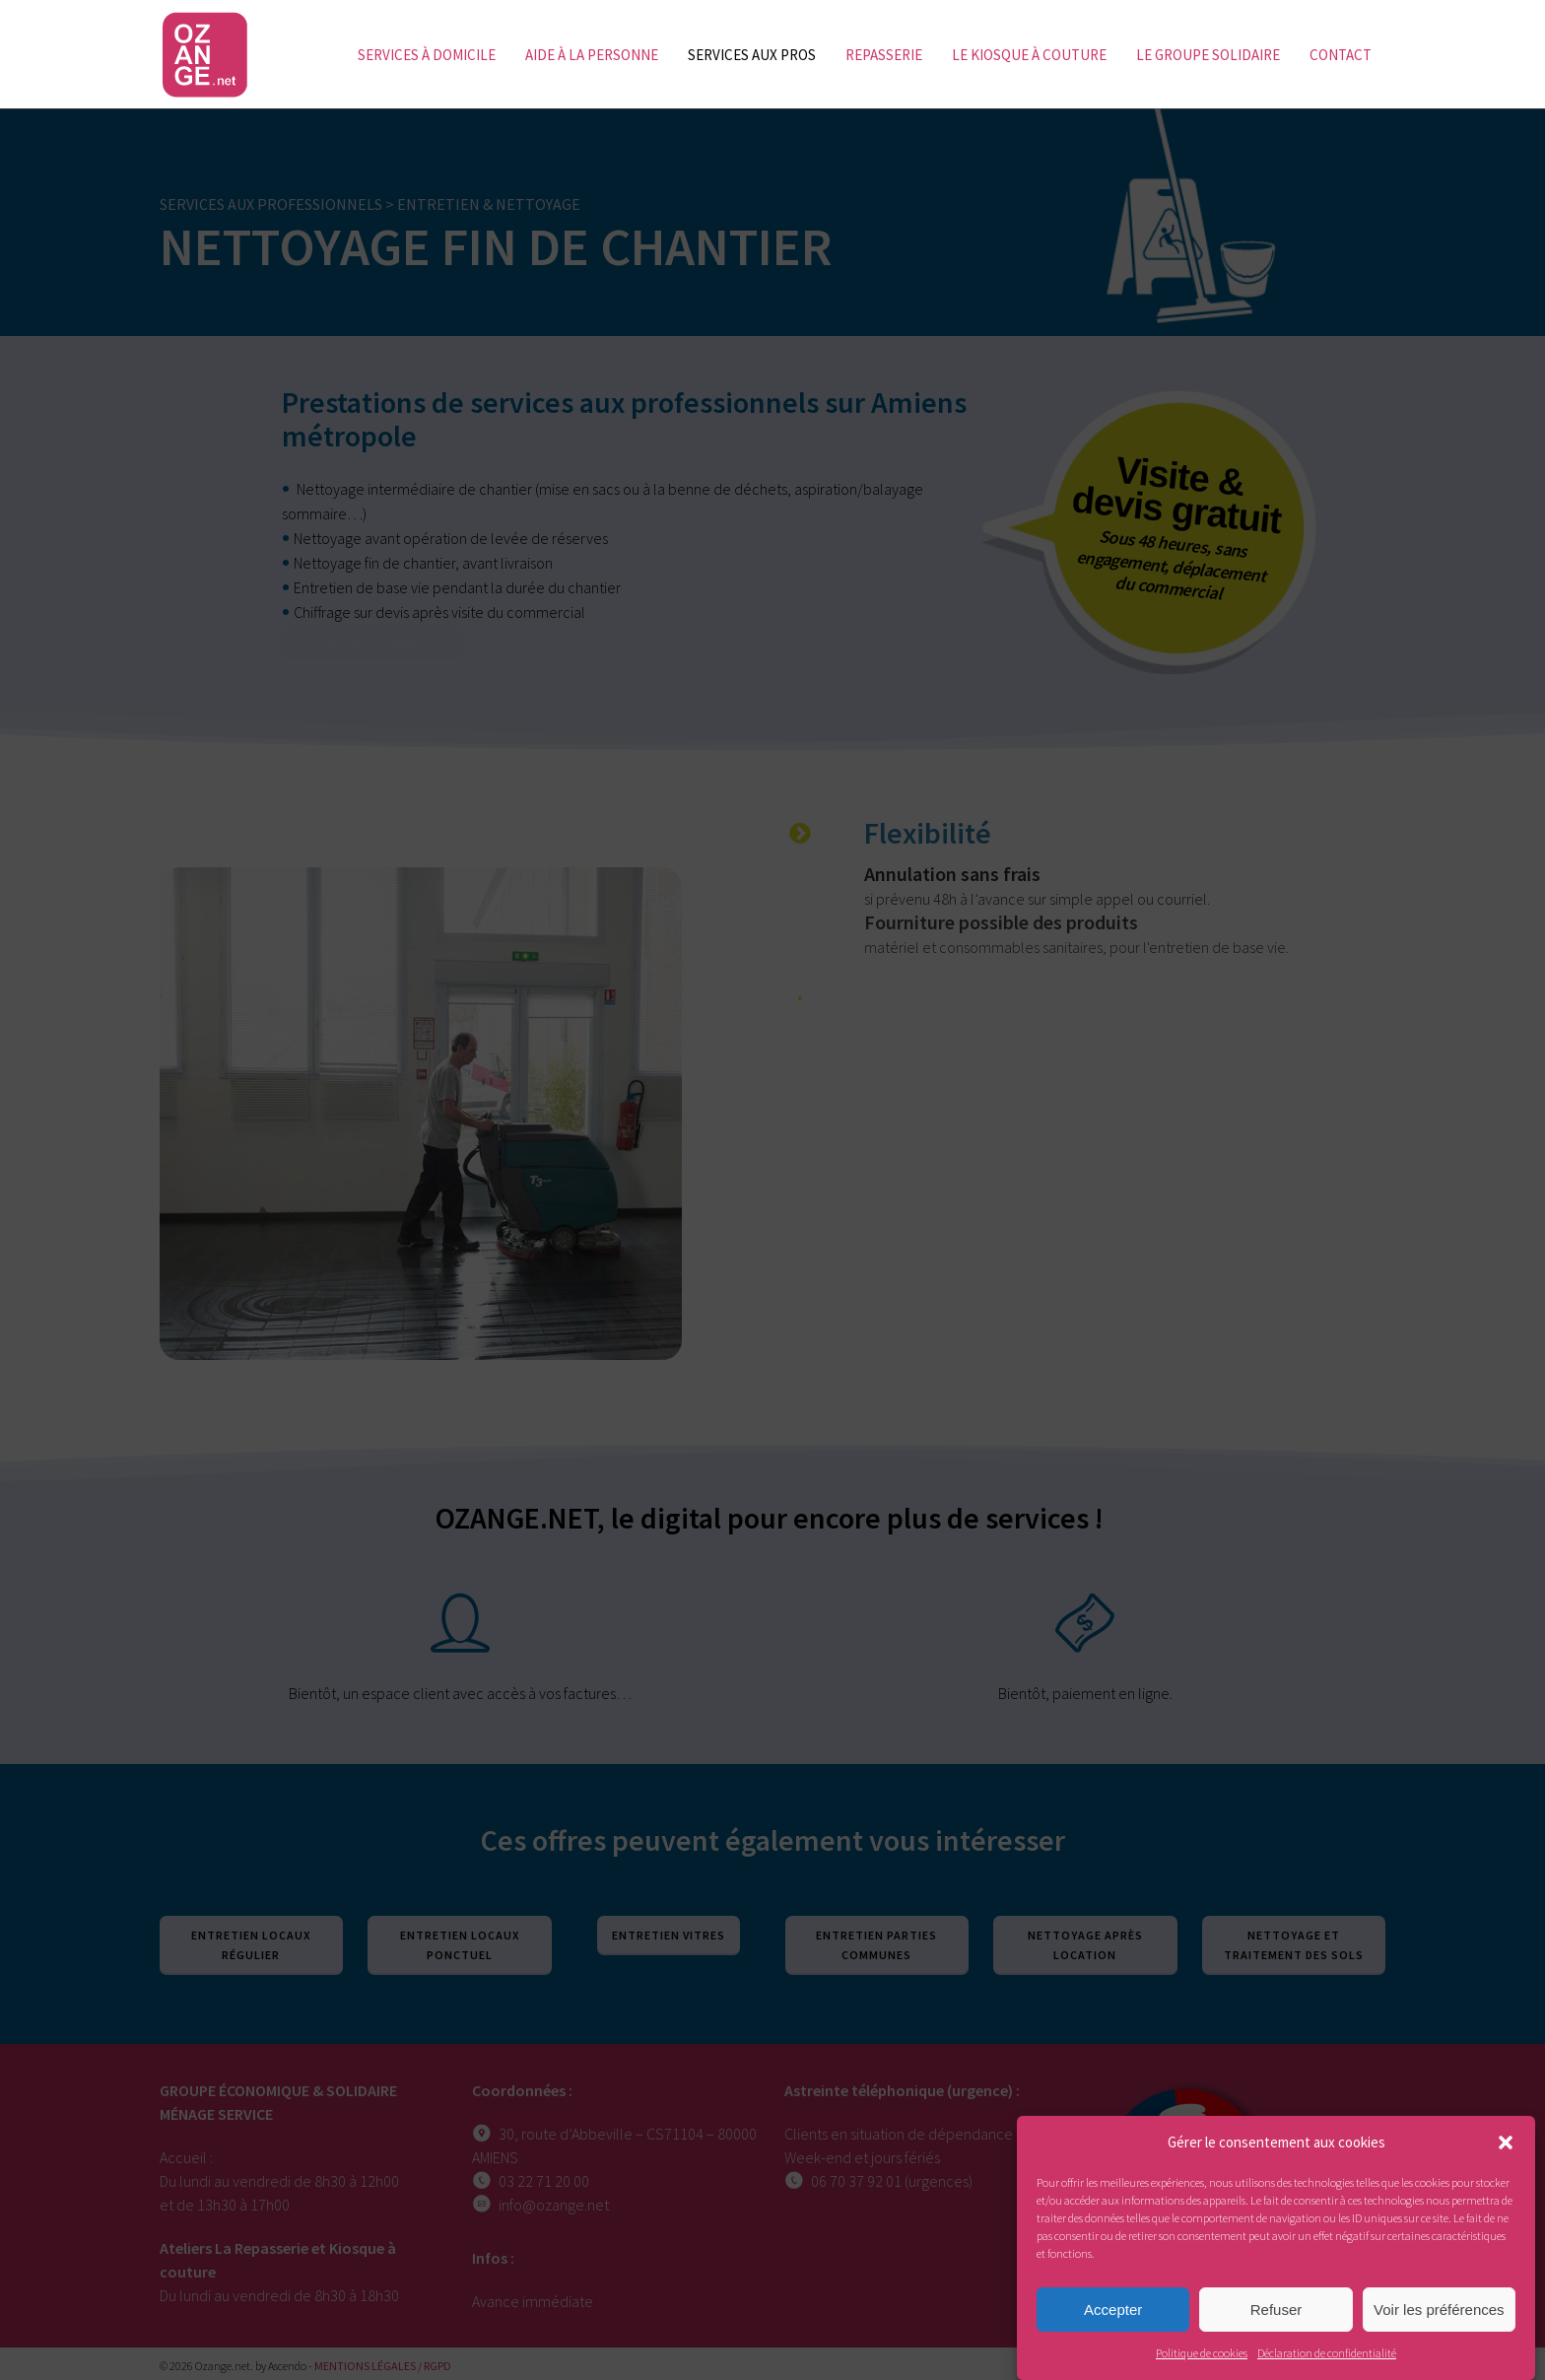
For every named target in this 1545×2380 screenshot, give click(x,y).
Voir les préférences (1439, 2309)
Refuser (1276, 2309)
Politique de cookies (1201, 2353)
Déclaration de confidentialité (1326, 2353)
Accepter (1113, 2309)
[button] (1505, 2142)
